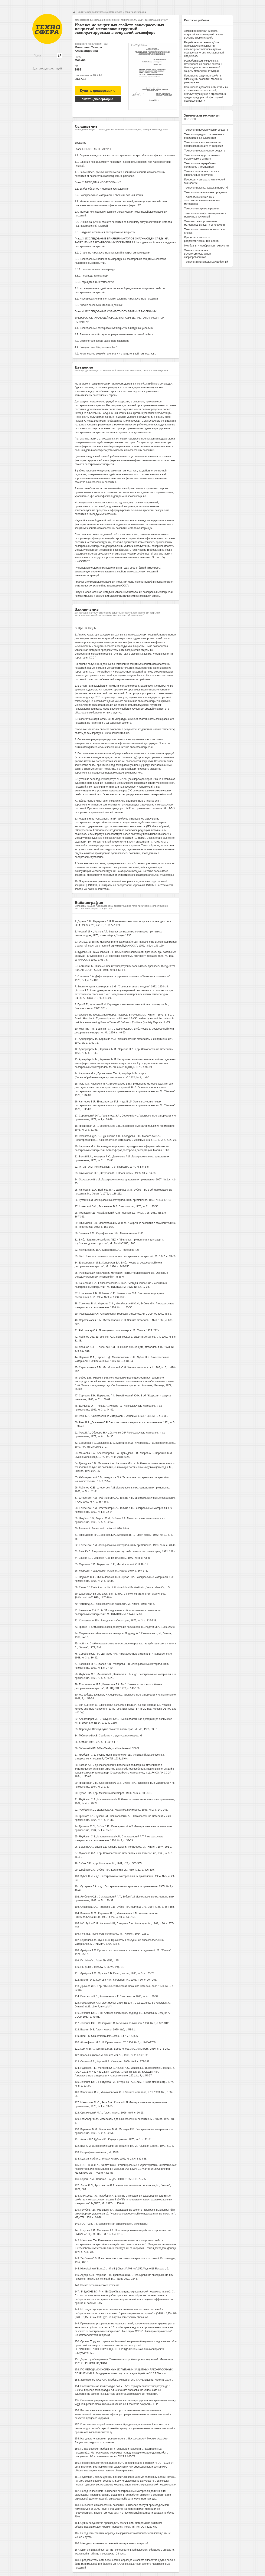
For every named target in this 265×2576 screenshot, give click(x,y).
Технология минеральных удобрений (206, 261)
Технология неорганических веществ (206, 129)
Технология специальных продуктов (205, 192)
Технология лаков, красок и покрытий (206, 187)
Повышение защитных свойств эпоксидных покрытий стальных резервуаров (203, 79)
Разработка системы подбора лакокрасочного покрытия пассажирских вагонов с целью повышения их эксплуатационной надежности (204, 49)
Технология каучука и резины (201, 208)
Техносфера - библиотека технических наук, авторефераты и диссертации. (47, 29)
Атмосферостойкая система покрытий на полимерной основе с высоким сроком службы (204, 34)
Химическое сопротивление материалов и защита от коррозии (112, 12)
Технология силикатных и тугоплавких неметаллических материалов (202, 200)
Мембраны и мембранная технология (206, 245)
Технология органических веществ (204, 150)
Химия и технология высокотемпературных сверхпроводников (197, 254)
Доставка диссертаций (47, 68)
